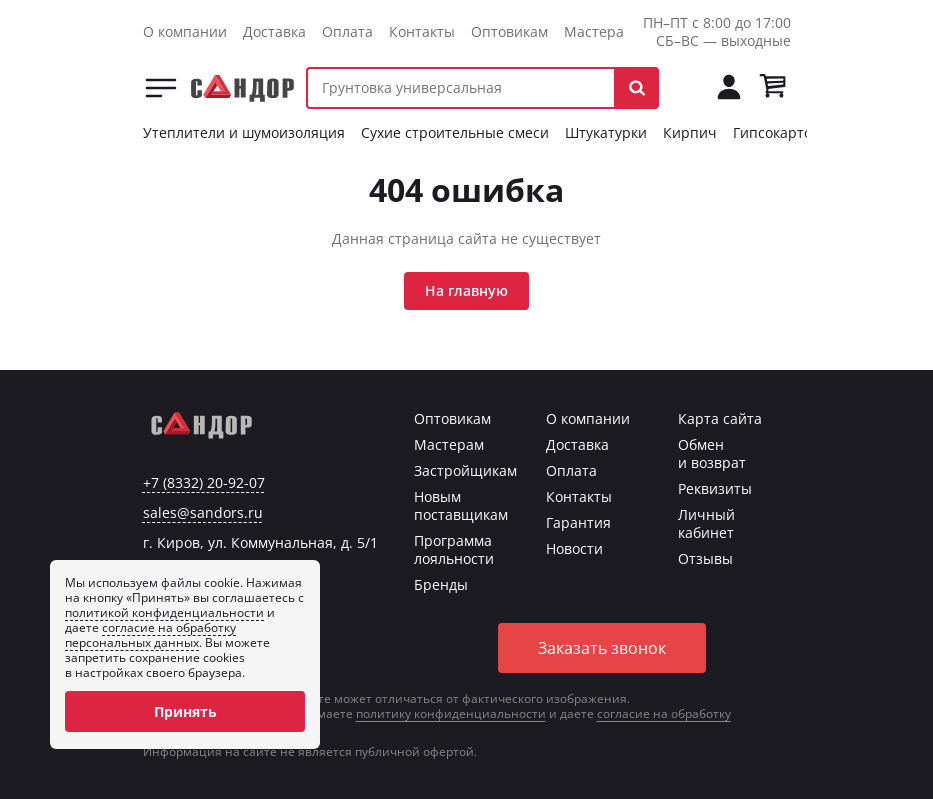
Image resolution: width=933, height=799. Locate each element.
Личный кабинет (706, 523)
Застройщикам (465, 470)
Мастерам (599, 31)
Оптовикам (509, 31)
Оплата (347, 31)
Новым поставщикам (461, 505)
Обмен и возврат (712, 453)
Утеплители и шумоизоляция (244, 132)
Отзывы (705, 558)
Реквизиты (715, 488)
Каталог (161, 88)
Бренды (441, 584)
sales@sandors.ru (203, 513)
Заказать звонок (602, 648)
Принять (185, 711)
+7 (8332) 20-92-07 (204, 483)
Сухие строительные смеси (455, 132)
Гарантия (578, 522)
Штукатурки (606, 132)
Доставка (274, 31)
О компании (185, 31)
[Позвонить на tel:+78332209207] (685, 88)
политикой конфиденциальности (164, 612)
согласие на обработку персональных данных (150, 635)
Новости (574, 548)
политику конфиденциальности (451, 713)
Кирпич (690, 132)
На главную (466, 290)
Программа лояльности (454, 549)
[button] (637, 88)
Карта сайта (720, 418)
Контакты (422, 31)
